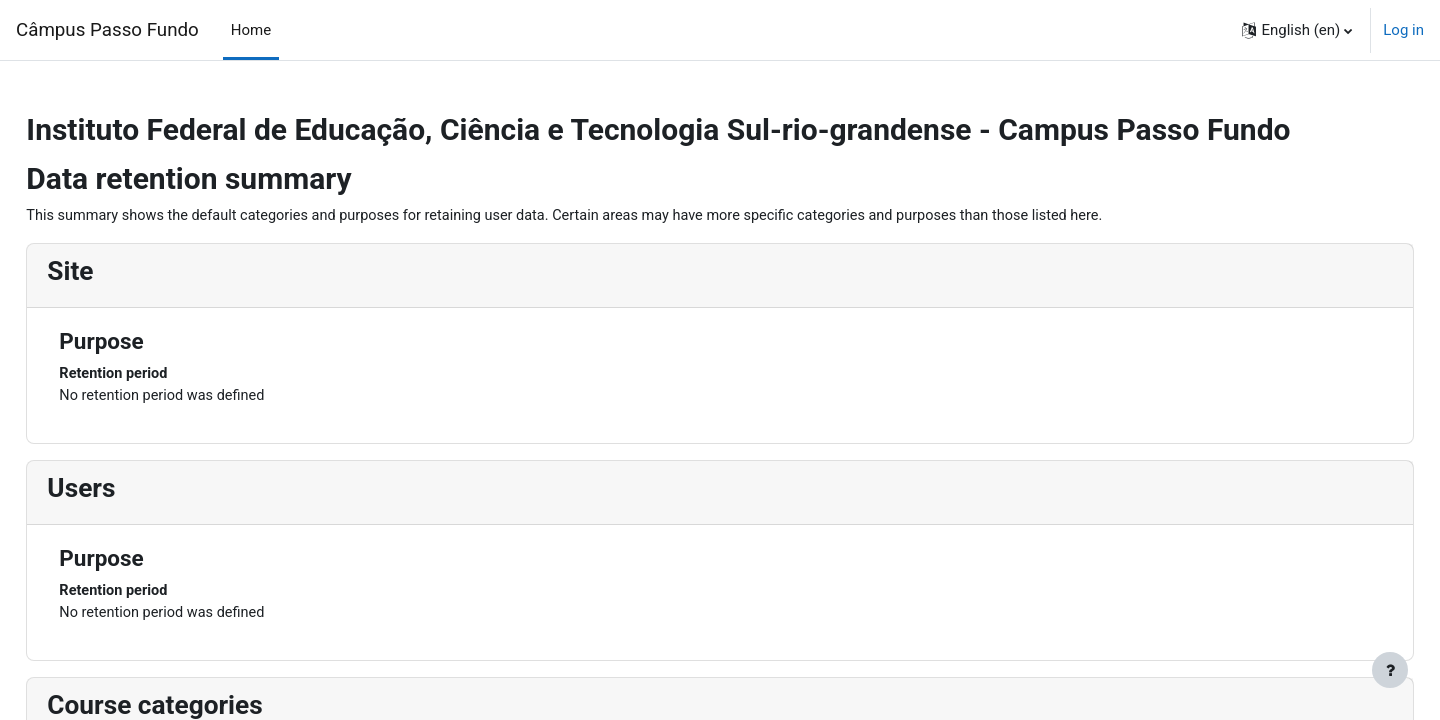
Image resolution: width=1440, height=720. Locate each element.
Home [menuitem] (251, 30)
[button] (1297, 30)
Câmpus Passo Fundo (107, 30)
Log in (1403, 30)
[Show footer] (1390, 670)
